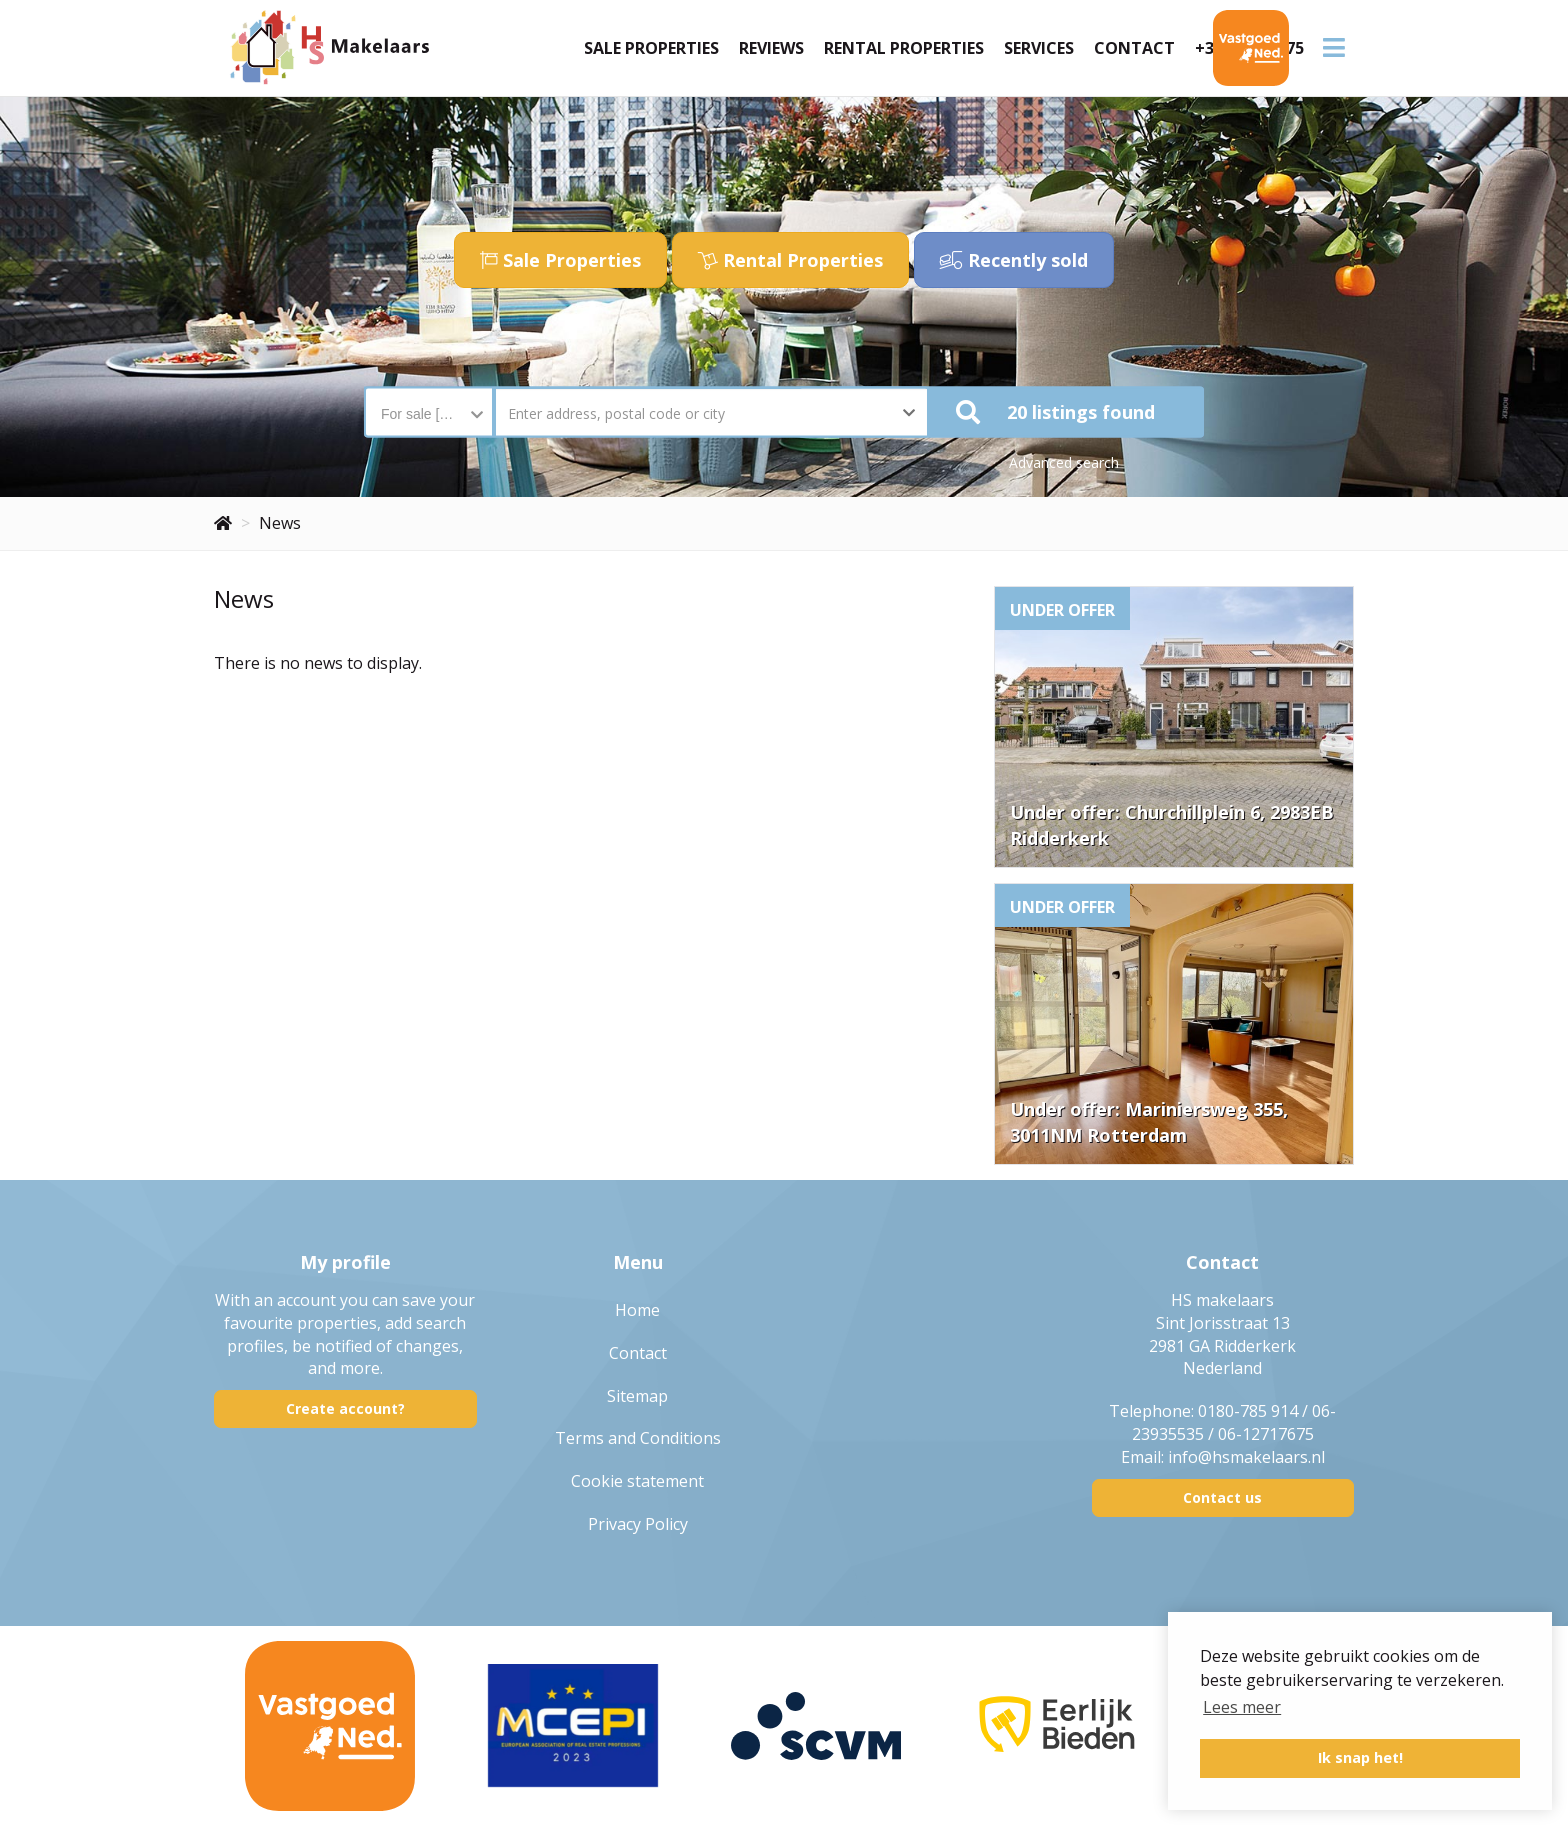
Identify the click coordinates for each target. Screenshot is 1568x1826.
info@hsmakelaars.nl (1246, 1457)
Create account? (345, 1408)
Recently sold (1014, 260)
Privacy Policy (638, 1524)
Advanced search (1064, 462)
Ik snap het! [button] (1360, 1757)
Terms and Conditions (638, 1438)
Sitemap (637, 1396)
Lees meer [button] (1242, 1707)
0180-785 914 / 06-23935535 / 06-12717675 (1234, 1422)
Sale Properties (651, 48)
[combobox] (429, 404)
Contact (1134, 48)
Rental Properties (904, 48)
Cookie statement (637, 1481)
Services (1039, 48)
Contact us (1222, 1497)
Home (637, 1310)
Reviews (771, 48)
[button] (1066, 412)
